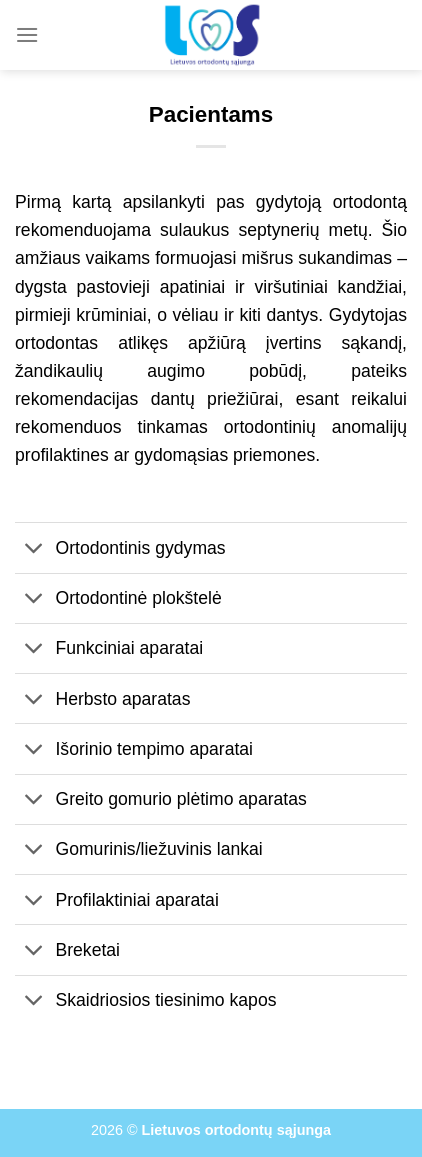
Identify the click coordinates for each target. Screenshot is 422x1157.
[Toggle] (34, 550)
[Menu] (27, 34)
